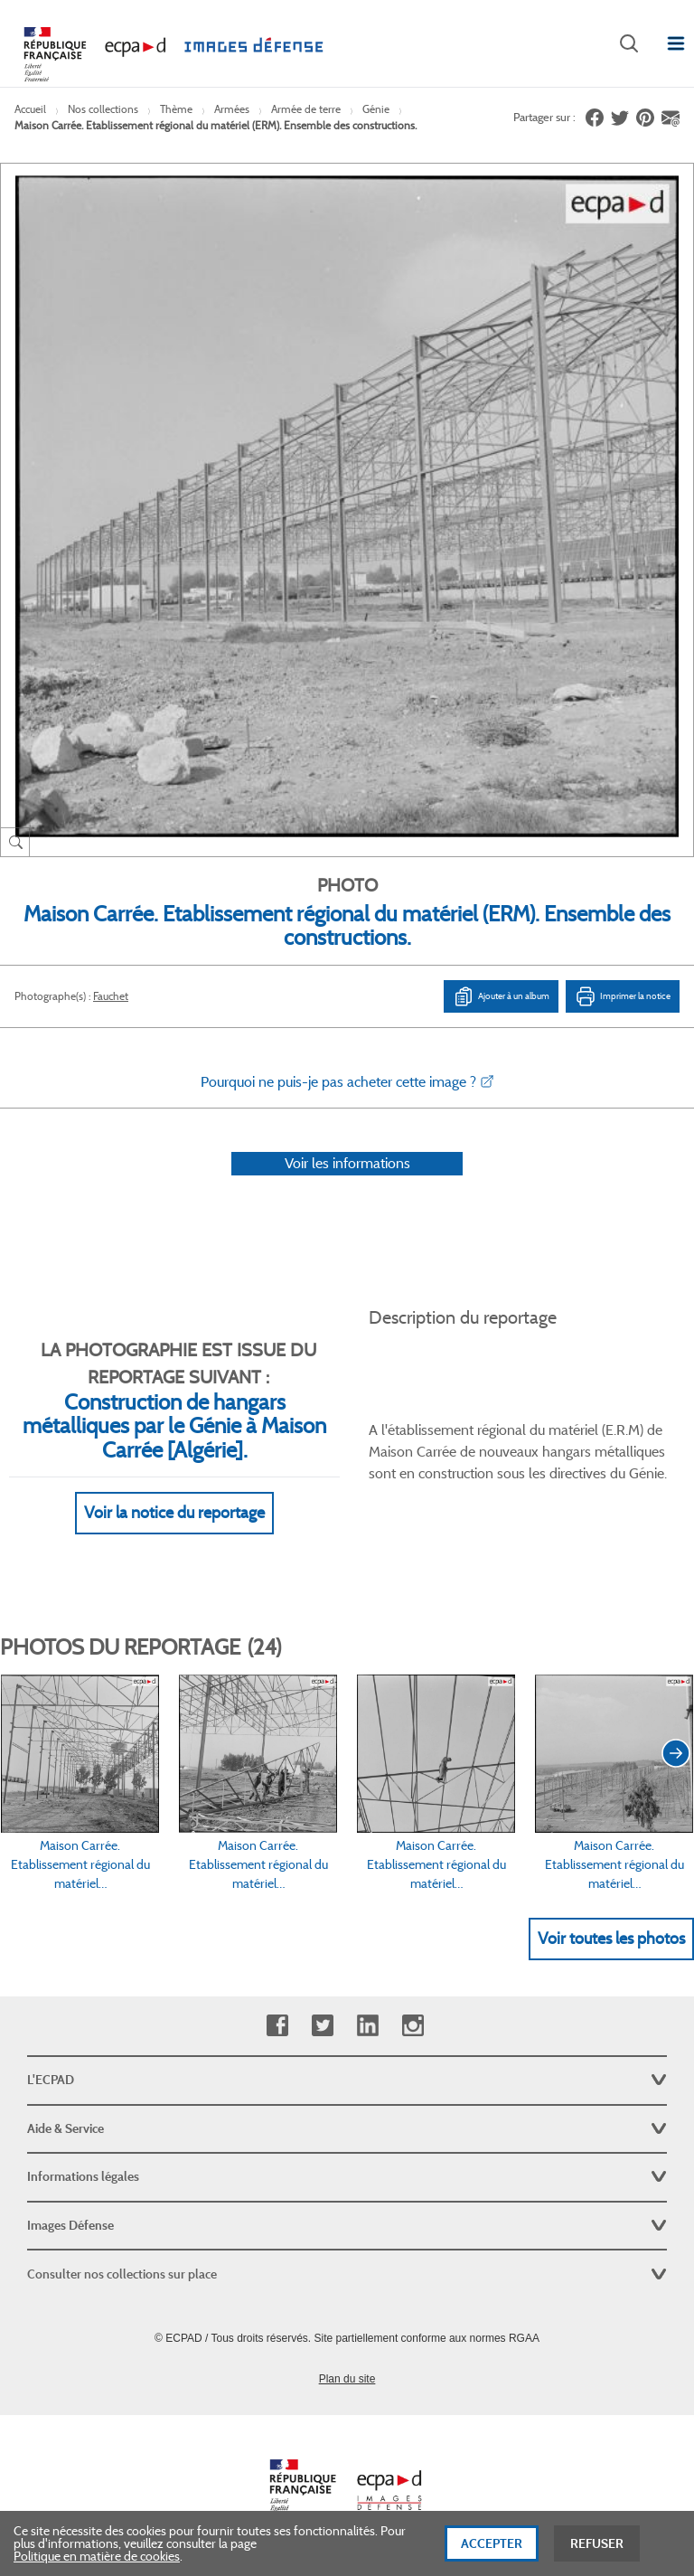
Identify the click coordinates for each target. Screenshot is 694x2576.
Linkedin (367, 2026)
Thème (176, 109)
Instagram (412, 2026)
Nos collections (103, 109)
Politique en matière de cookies (97, 2558)
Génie (375, 109)
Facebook (277, 2026)
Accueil (30, 109)
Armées (231, 109)
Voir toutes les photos (611, 1939)
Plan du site (347, 2379)
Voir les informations (347, 1163)
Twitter (322, 2026)
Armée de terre (306, 109)
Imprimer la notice (623, 996)
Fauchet (110, 996)
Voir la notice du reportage (174, 1513)
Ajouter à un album (501, 996)
